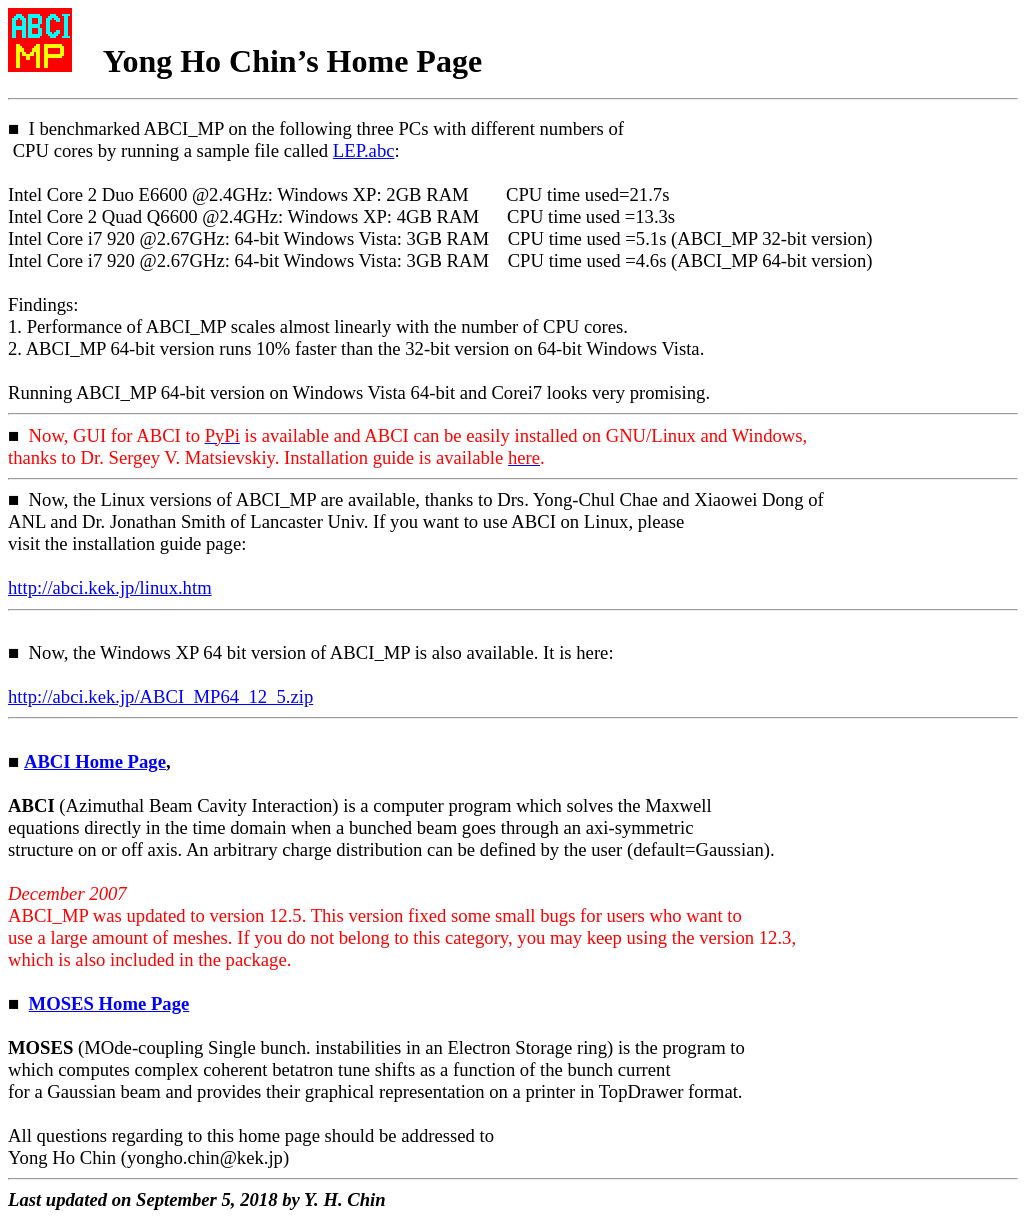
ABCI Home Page (95, 761)
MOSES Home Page (109, 1003)
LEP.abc (364, 150)
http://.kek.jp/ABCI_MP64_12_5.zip (160, 696)
